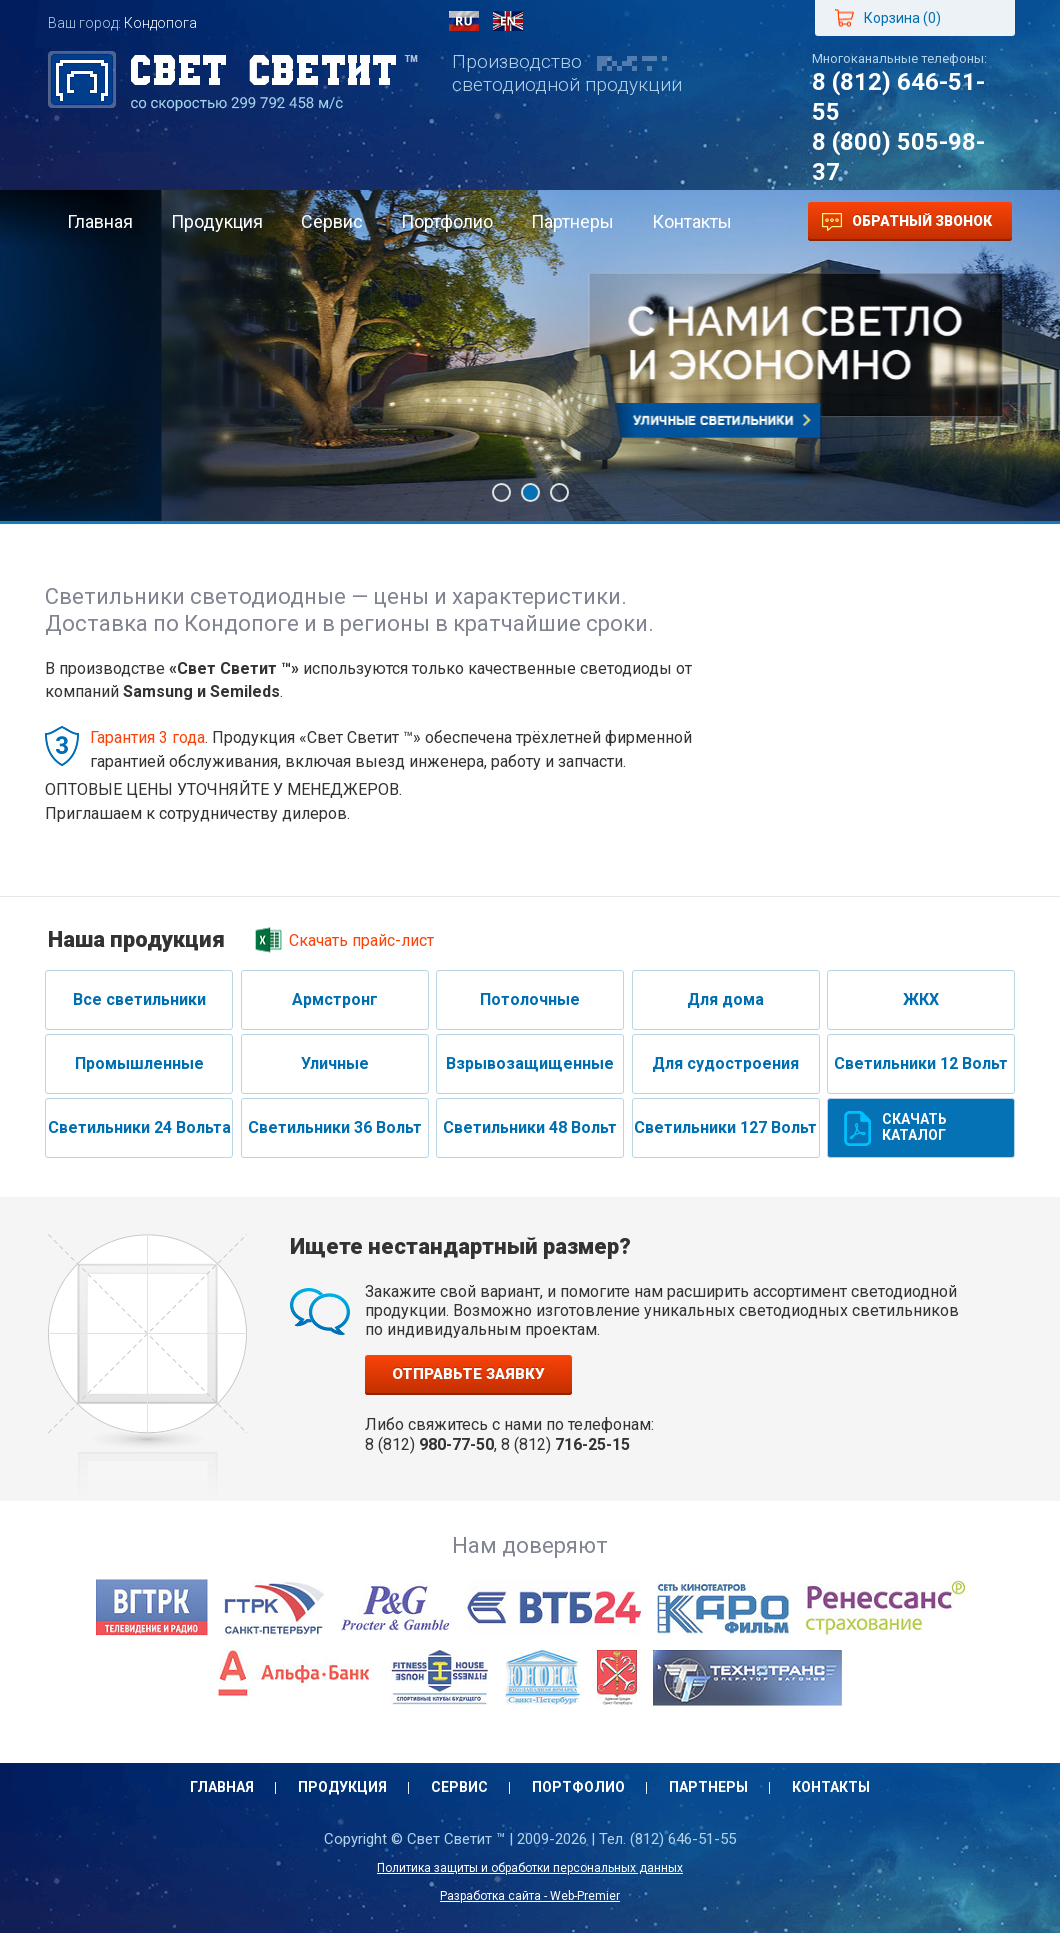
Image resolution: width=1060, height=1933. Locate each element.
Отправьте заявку (468, 1374)
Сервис (332, 221)
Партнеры (572, 221)
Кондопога (160, 23)
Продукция (217, 221)
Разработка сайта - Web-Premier (530, 1896)
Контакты (692, 221)
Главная (100, 221)
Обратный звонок (907, 222)
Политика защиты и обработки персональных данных (530, 1868)
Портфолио (447, 221)
